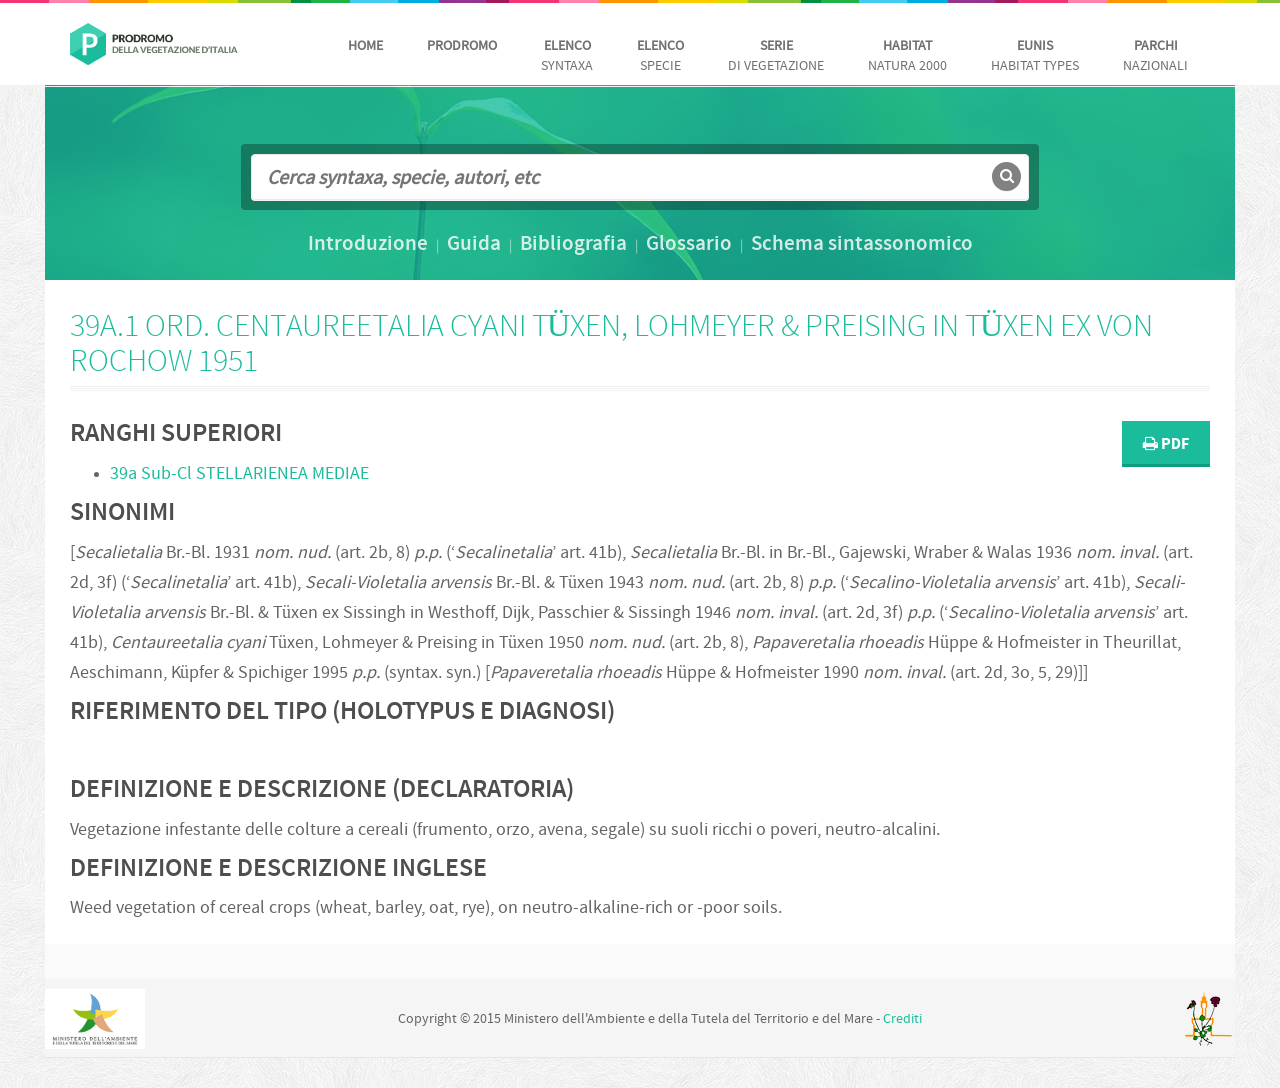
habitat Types (1035, 56)
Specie (660, 56)
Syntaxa (567, 56)
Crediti (902, 1019)
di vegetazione (776, 56)
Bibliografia (573, 245)
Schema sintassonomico (862, 245)
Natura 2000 (907, 56)
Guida (474, 245)
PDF (1166, 444)
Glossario (689, 245)
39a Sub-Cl (239, 474)
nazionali (1155, 56)
